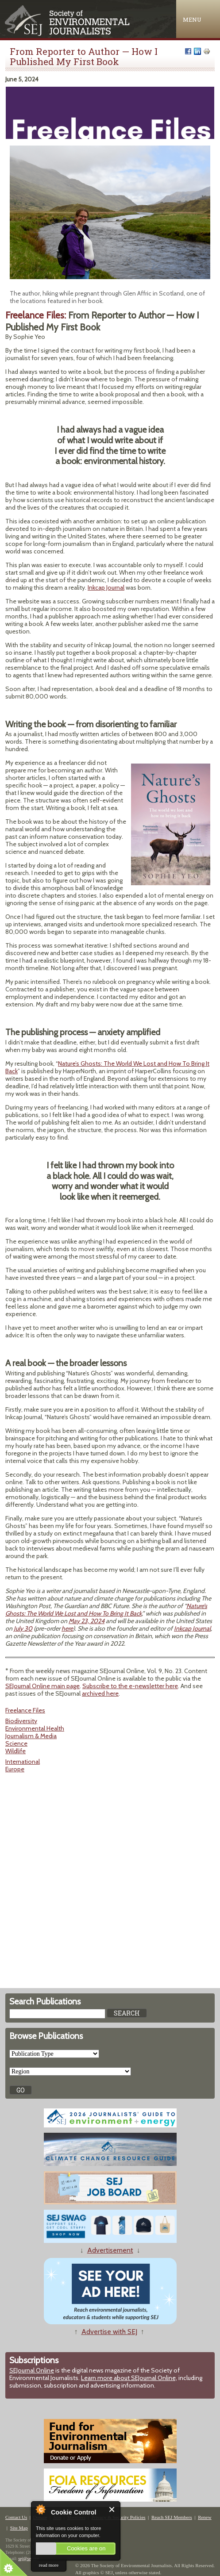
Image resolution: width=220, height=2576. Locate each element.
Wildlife (15, 1751)
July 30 (23, 1628)
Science (16, 1743)
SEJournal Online (31, 2370)
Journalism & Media (31, 1736)
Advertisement (110, 2250)
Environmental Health (34, 1728)
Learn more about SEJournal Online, (129, 2378)
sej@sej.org (28, 2558)
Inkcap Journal (106, 587)
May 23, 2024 (86, 1621)
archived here (100, 1693)
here (67, 1628)
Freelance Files (25, 1710)
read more (48, 2565)
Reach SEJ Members (171, 2517)
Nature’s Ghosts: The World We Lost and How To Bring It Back (107, 1067)
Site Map (19, 2527)
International (22, 1762)
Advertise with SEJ (109, 2331)
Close (112, 2509)
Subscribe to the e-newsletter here (130, 1686)
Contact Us (16, 2517)
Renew (205, 2517)
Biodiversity (21, 1721)
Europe (14, 1769)
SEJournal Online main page (42, 1686)
